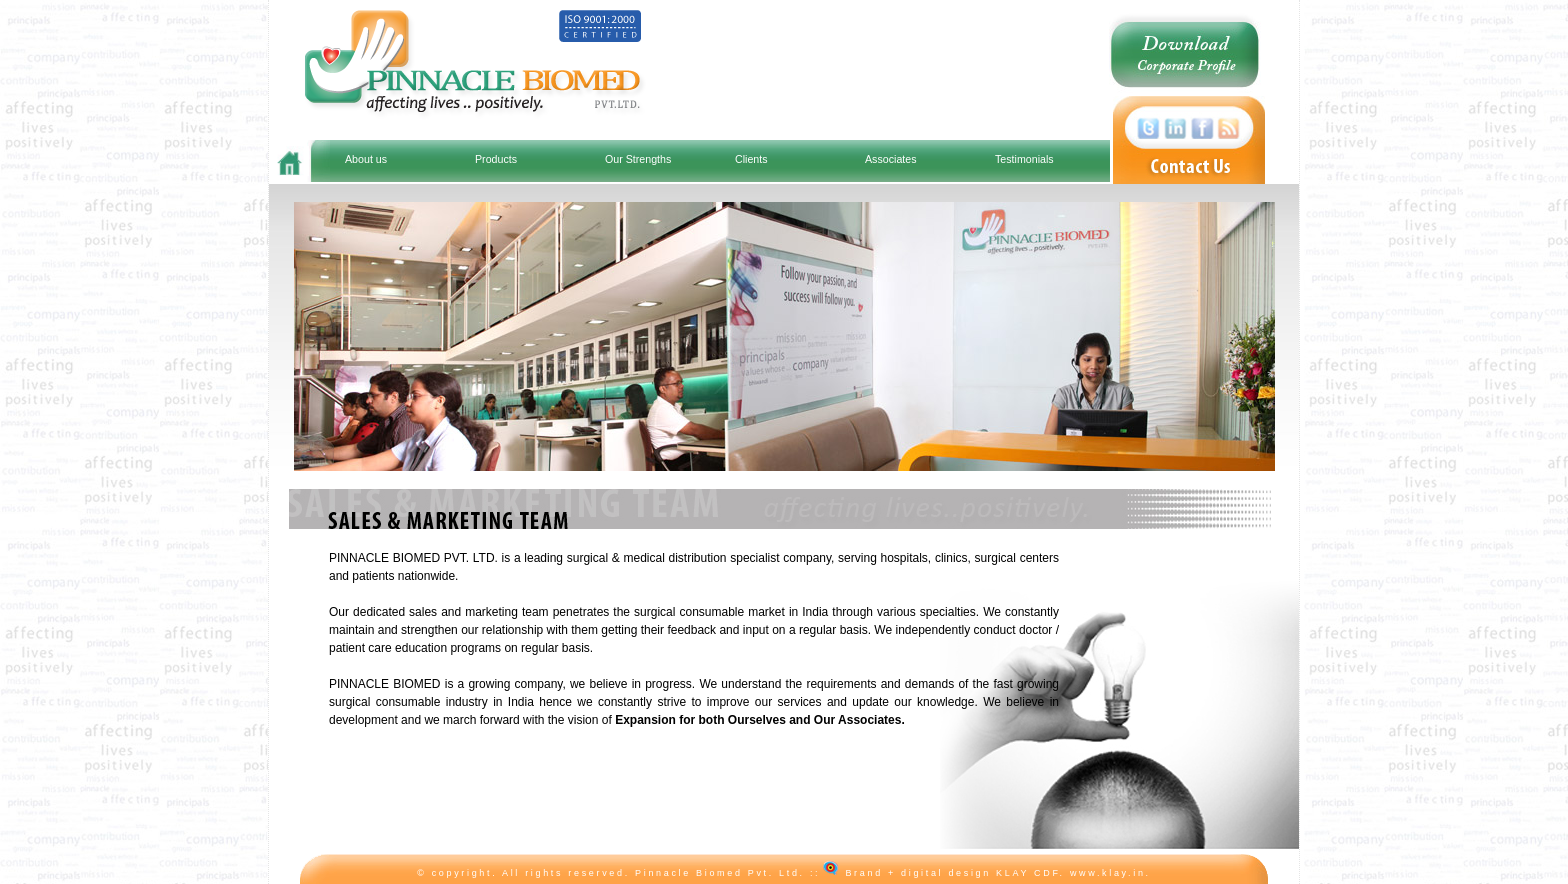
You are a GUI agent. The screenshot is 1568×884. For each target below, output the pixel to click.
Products (496, 159)
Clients (751, 159)
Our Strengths (638, 159)
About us (366, 159)
